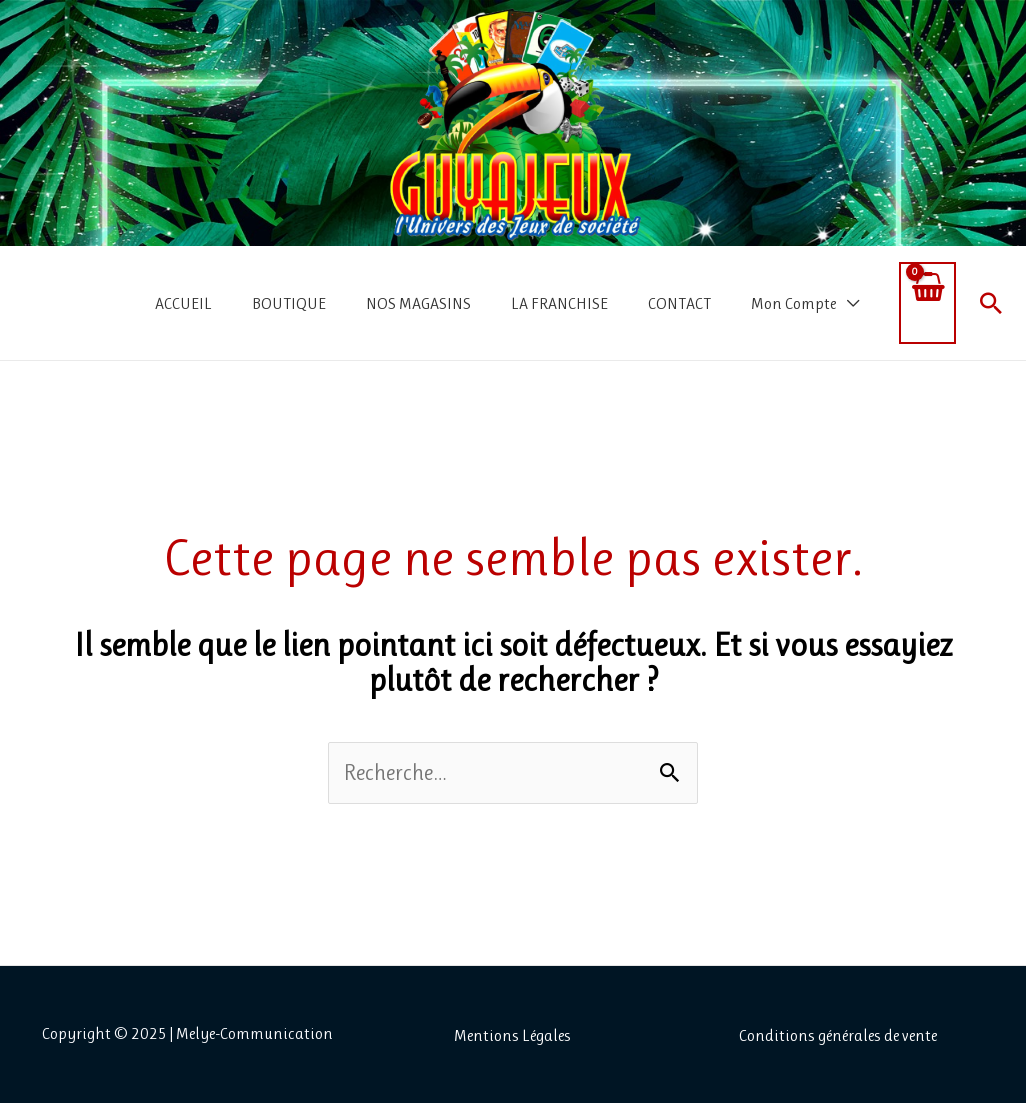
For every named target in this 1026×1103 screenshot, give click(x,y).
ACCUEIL (183, 303)
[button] (991, 303)
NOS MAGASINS (418, 303)
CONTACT (679, 303)
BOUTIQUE (289, 303)
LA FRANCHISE (559, 303)
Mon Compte (793, 303)
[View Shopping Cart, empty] (927, 303)
